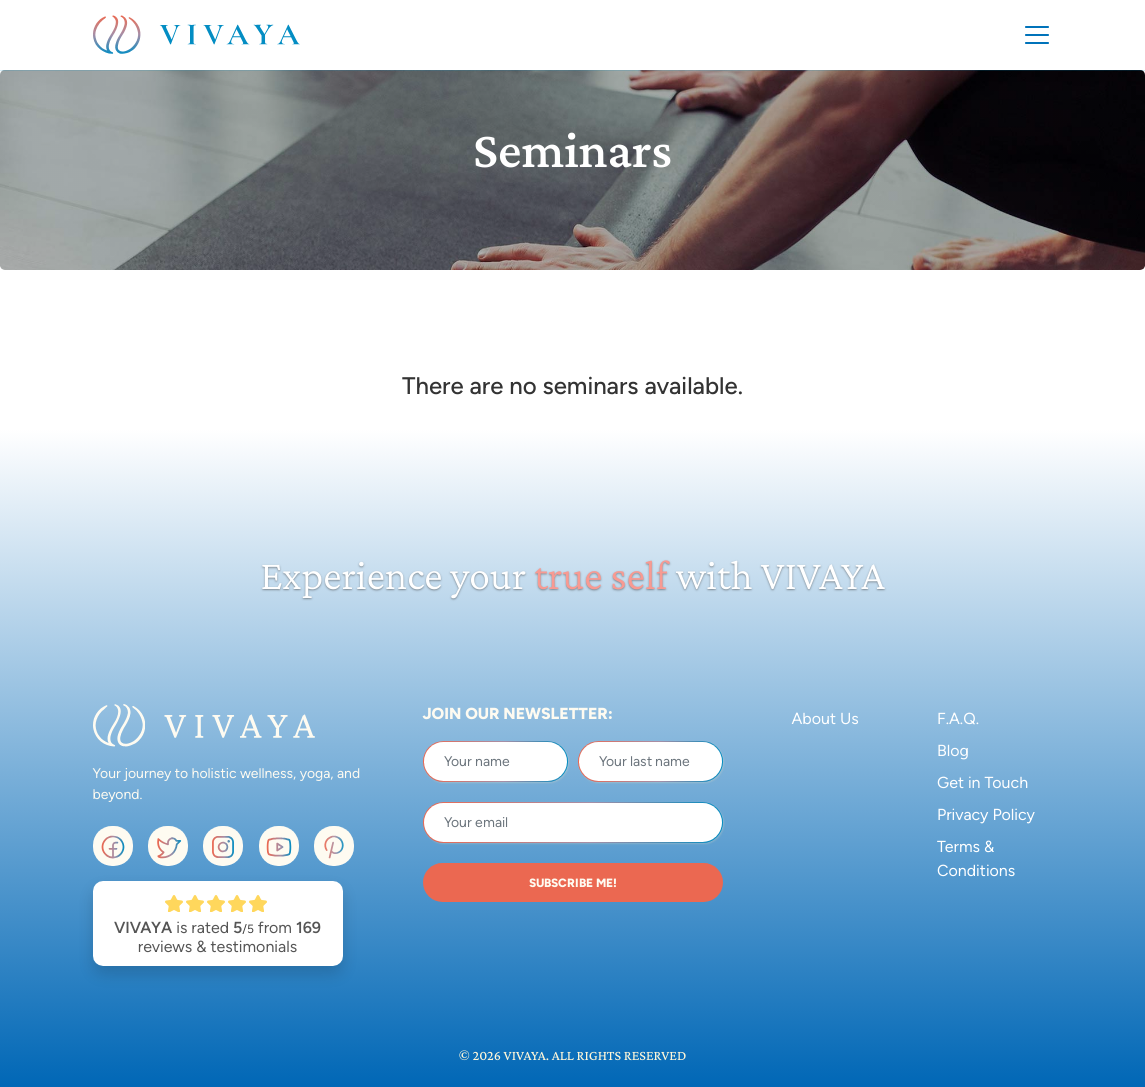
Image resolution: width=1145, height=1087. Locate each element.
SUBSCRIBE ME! (573, 883)
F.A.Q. (958, 718)
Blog (953, 750)
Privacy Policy (986, 814)
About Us (825, 718)
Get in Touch (982, 782)
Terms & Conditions (976, 858)
